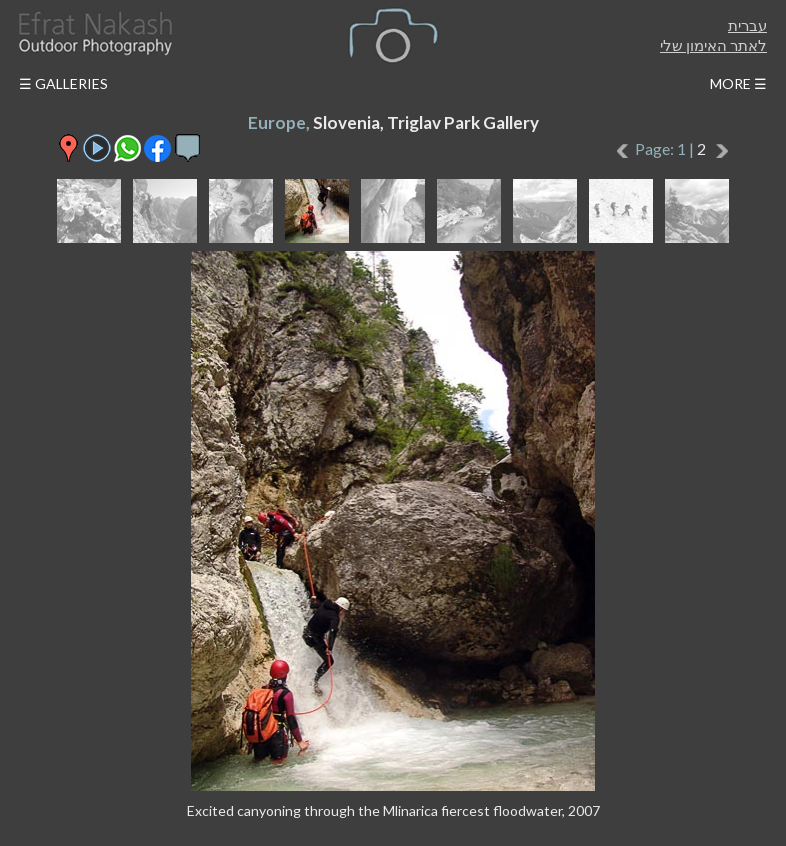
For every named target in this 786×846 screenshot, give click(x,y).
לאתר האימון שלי (713, 45)
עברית (747, 25)
